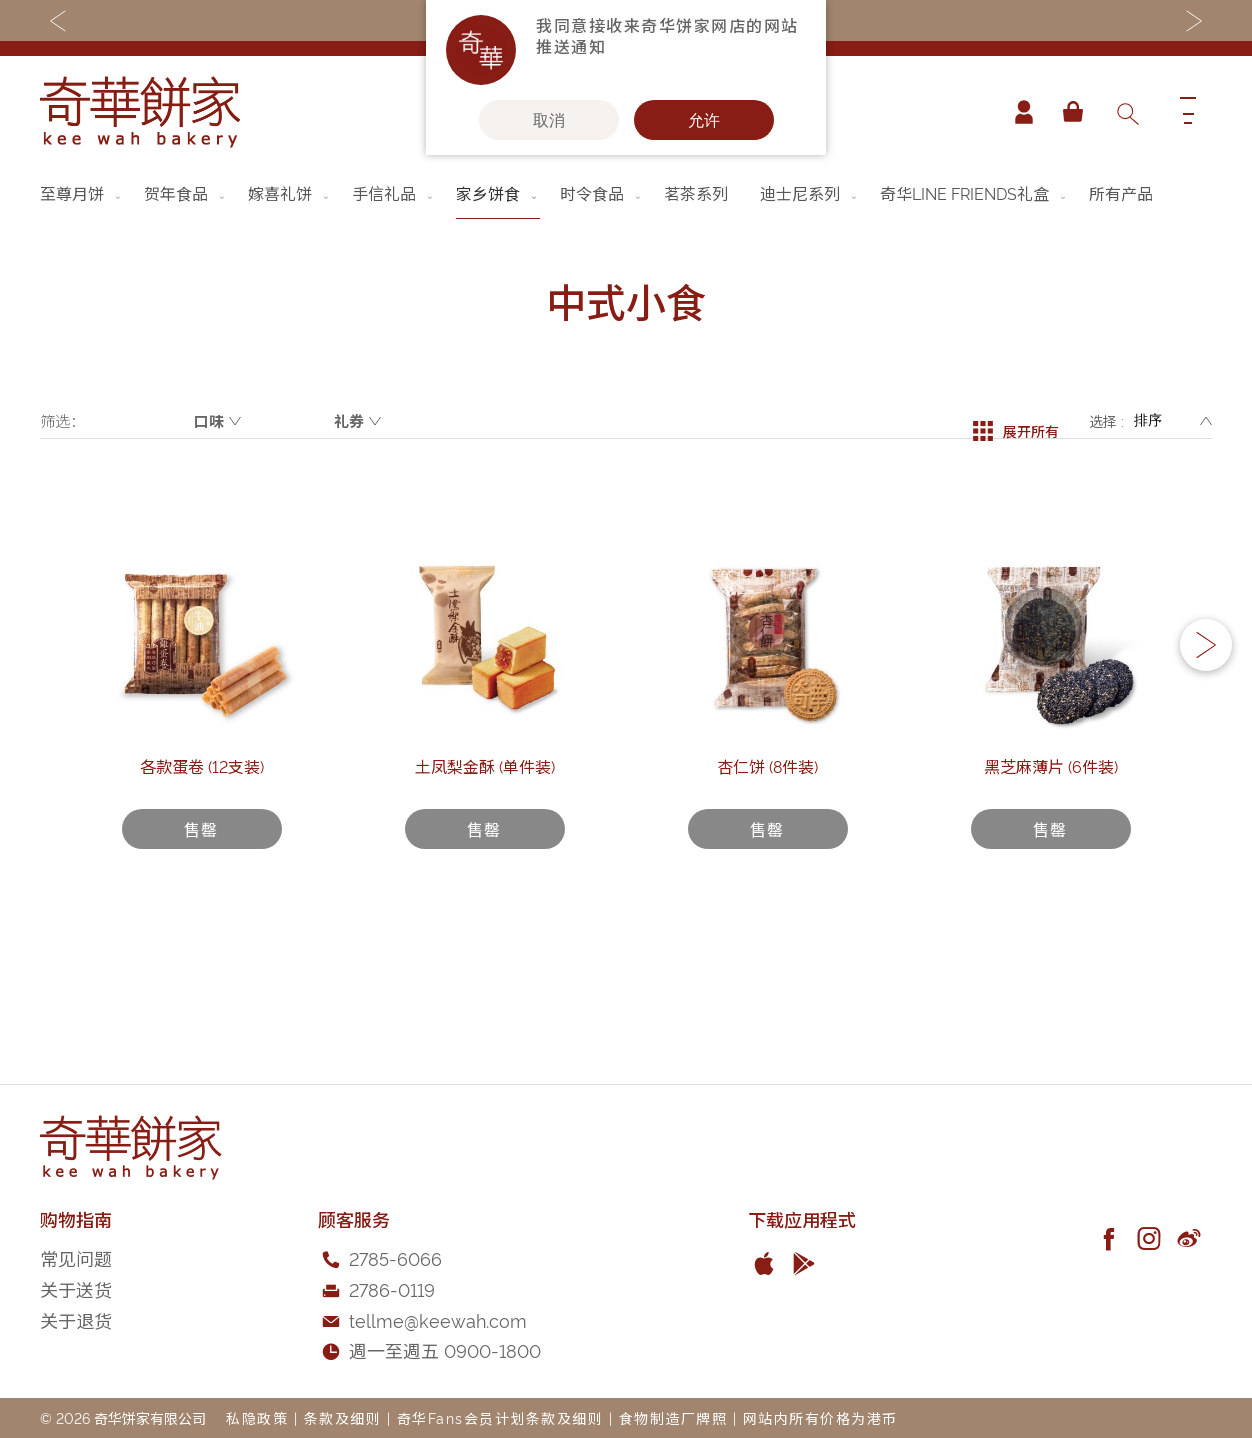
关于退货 (76, 1319)
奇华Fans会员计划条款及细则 (500, 1417)
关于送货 (76, 1288)
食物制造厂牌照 (673, 1417)
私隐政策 (257, 1417)
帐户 (1016, 112)
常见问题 (76, 1257)
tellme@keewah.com (438, 1319)
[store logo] (140, 112)
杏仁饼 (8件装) (767, 856)
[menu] (626, 193)
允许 (704, 120)
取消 (549, 120)
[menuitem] (82, 193)
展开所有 (1016, 421)
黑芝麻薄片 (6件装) (1051, 856)
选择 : (1106, 420)
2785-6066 (395, 1257)
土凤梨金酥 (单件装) (485, 856)
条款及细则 (343, 1417)
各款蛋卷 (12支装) (202, 856)
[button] (1206, 692)
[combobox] (1127, 112)
